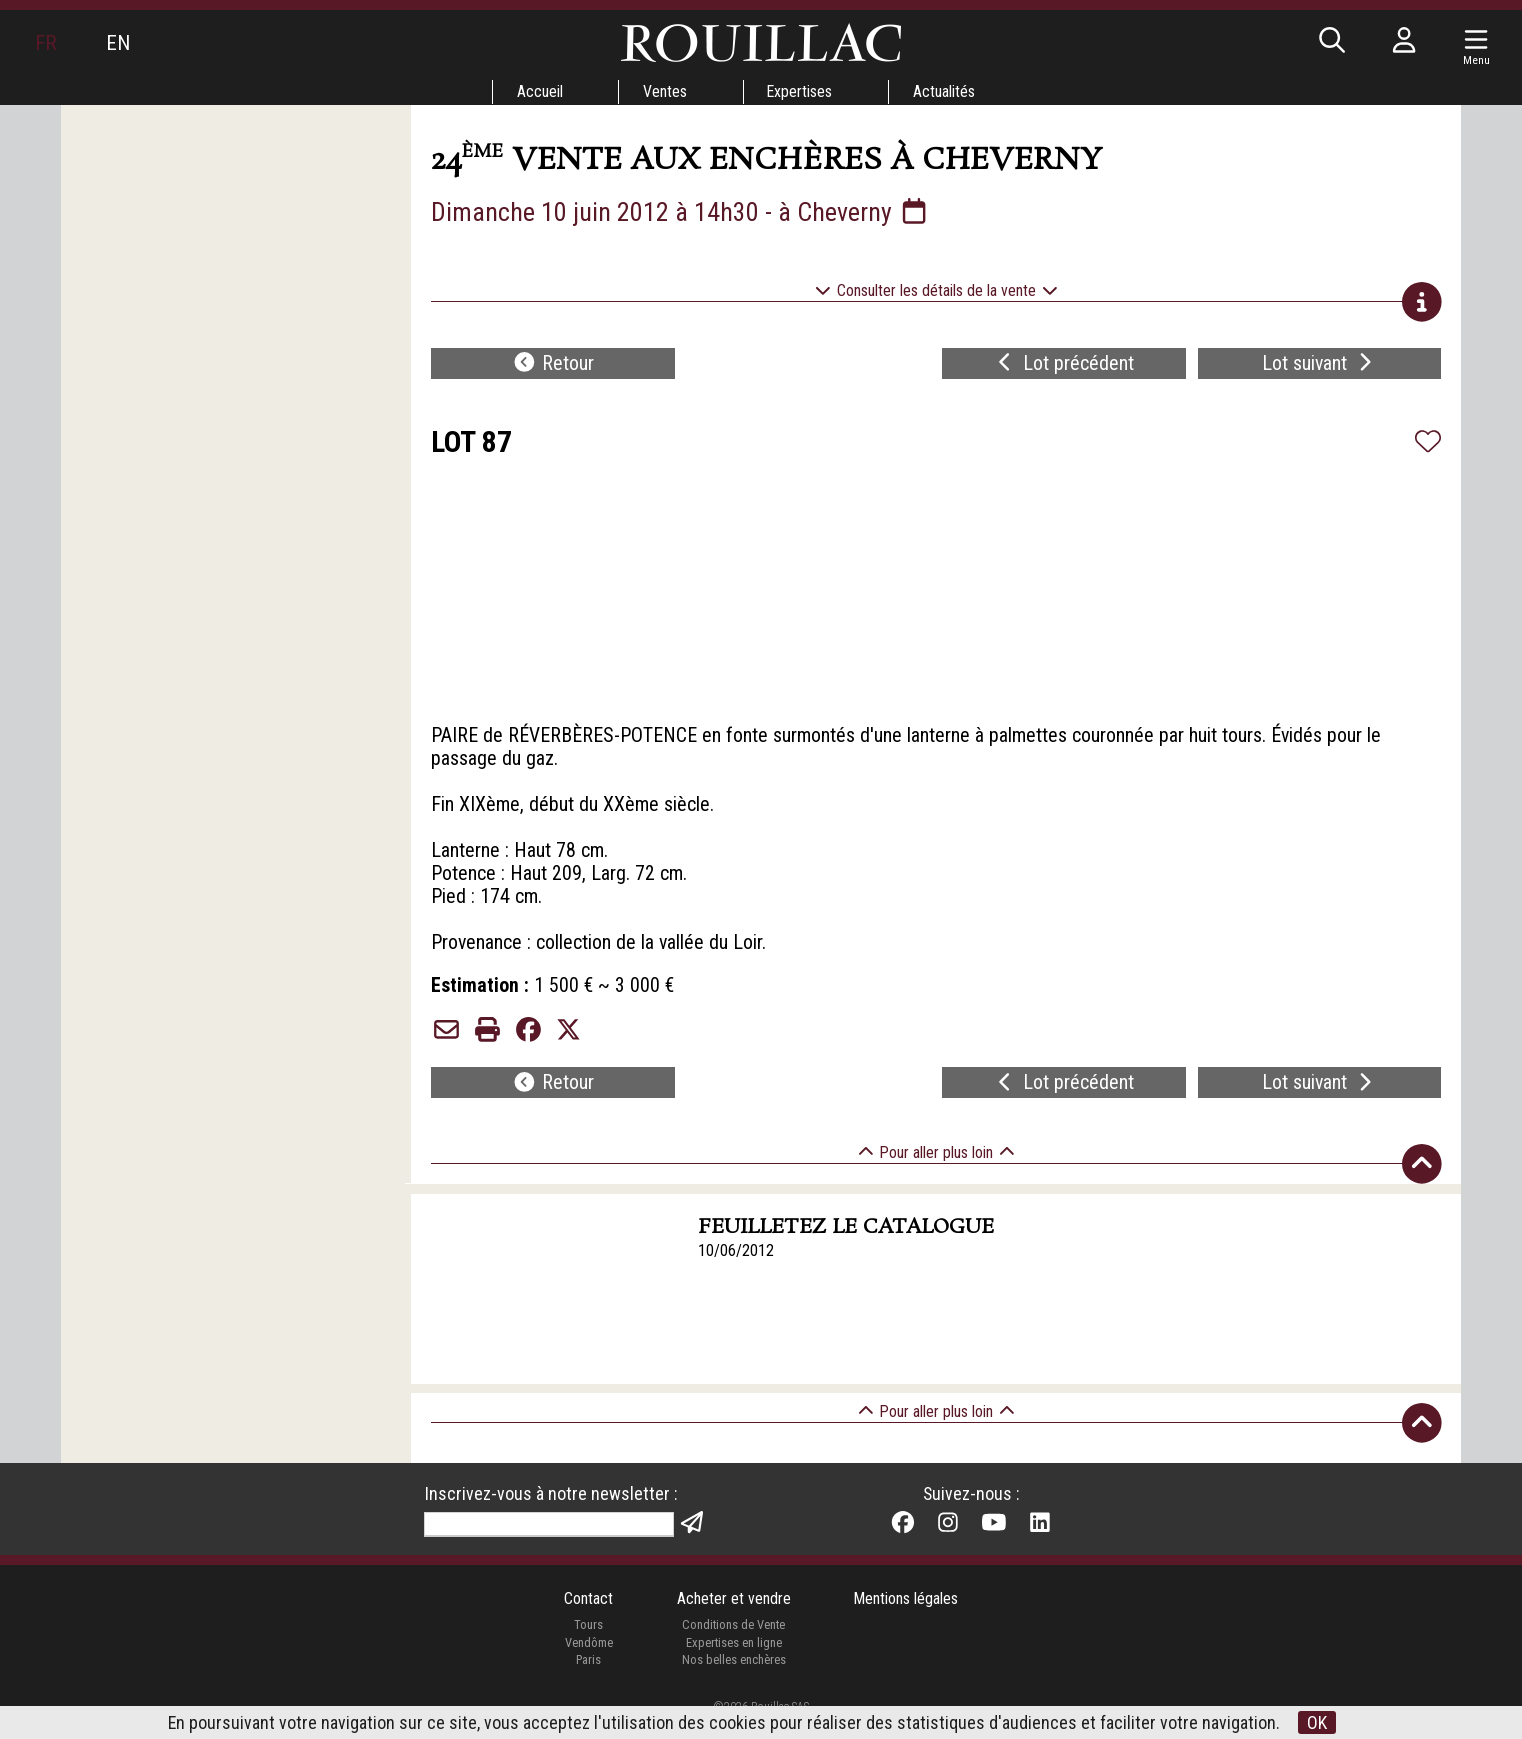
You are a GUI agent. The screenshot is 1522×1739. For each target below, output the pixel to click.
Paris (588, 1680)
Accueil (538, 91)
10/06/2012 (737, 1269)
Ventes (664, 91)
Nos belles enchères (733, 1680)
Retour (553, 366)
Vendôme (588, 1663)
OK (1318, 1722)
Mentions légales (906, 1619)
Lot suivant (1319, 366)
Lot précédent (1063, 366)
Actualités (945, 91)
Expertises (800, 91)
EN (119, 43)
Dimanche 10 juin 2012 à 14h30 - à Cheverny (681, 212)
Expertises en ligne (733, 1663)
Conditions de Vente (733, 1645)
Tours (587, 1645)
